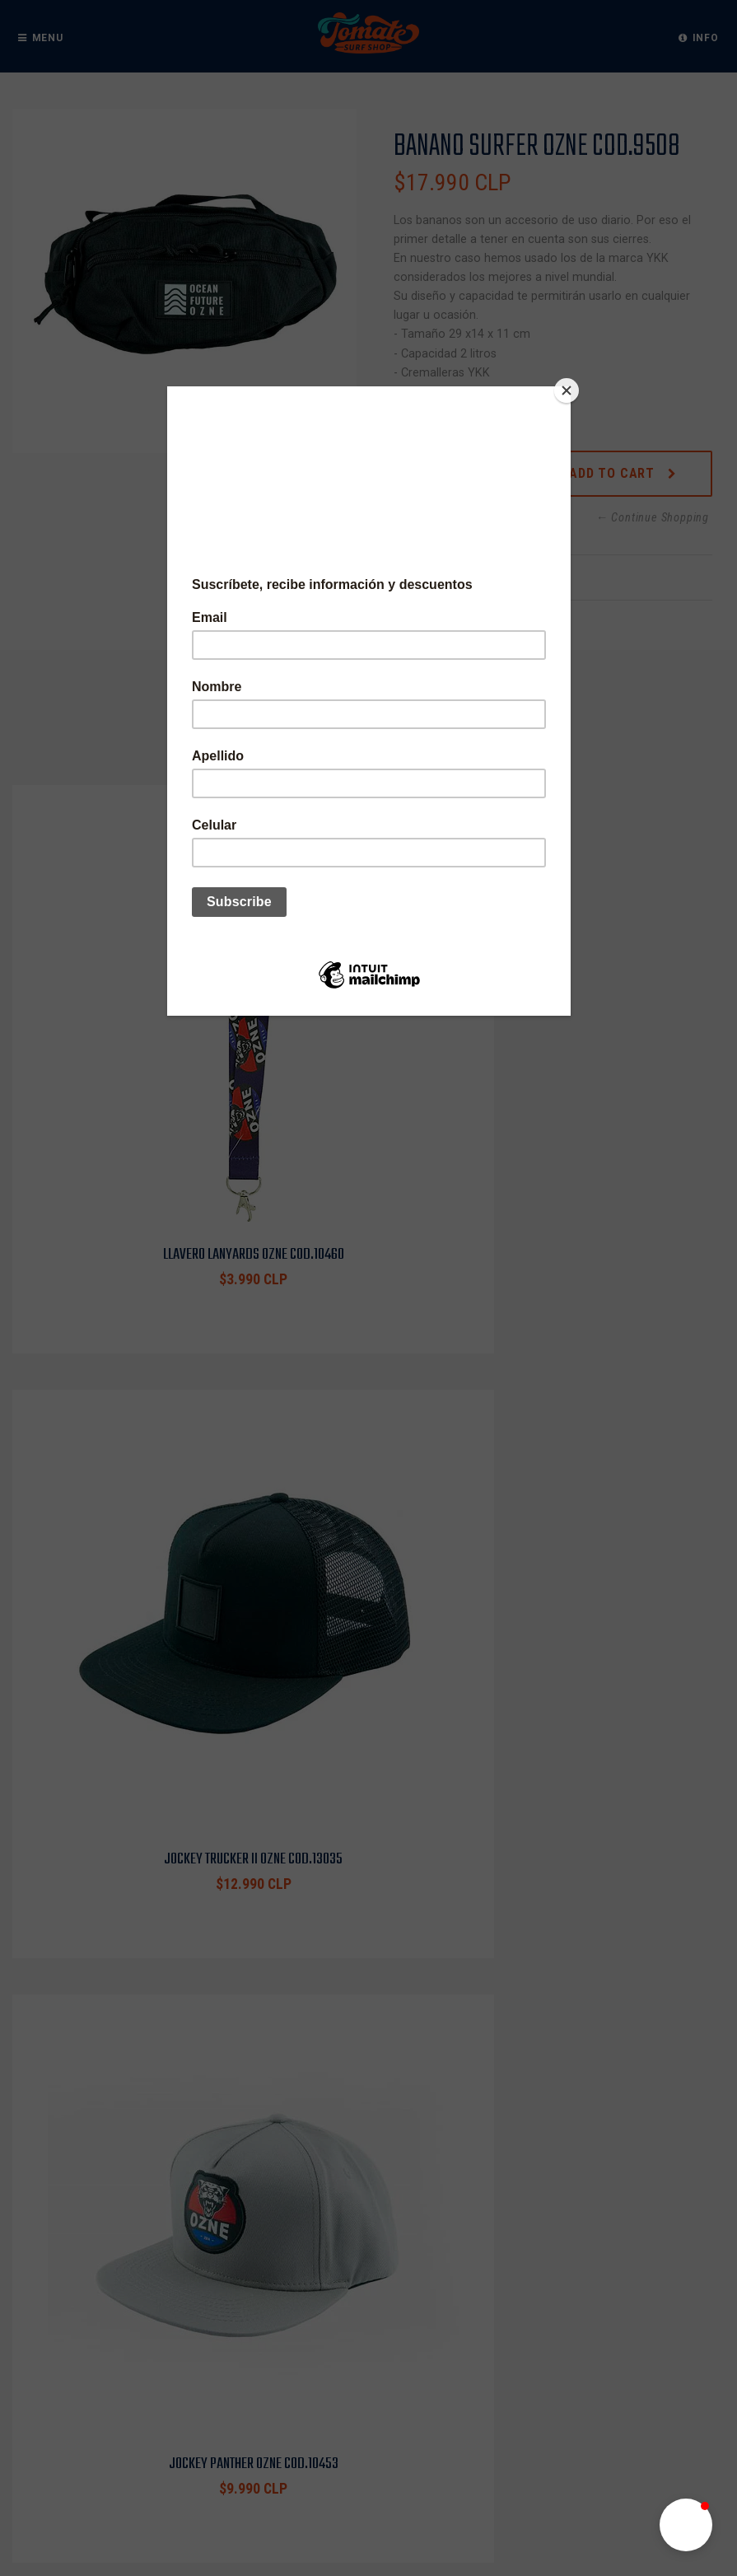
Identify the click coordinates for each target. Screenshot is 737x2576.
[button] (686, 2525)
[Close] (566, 390)
